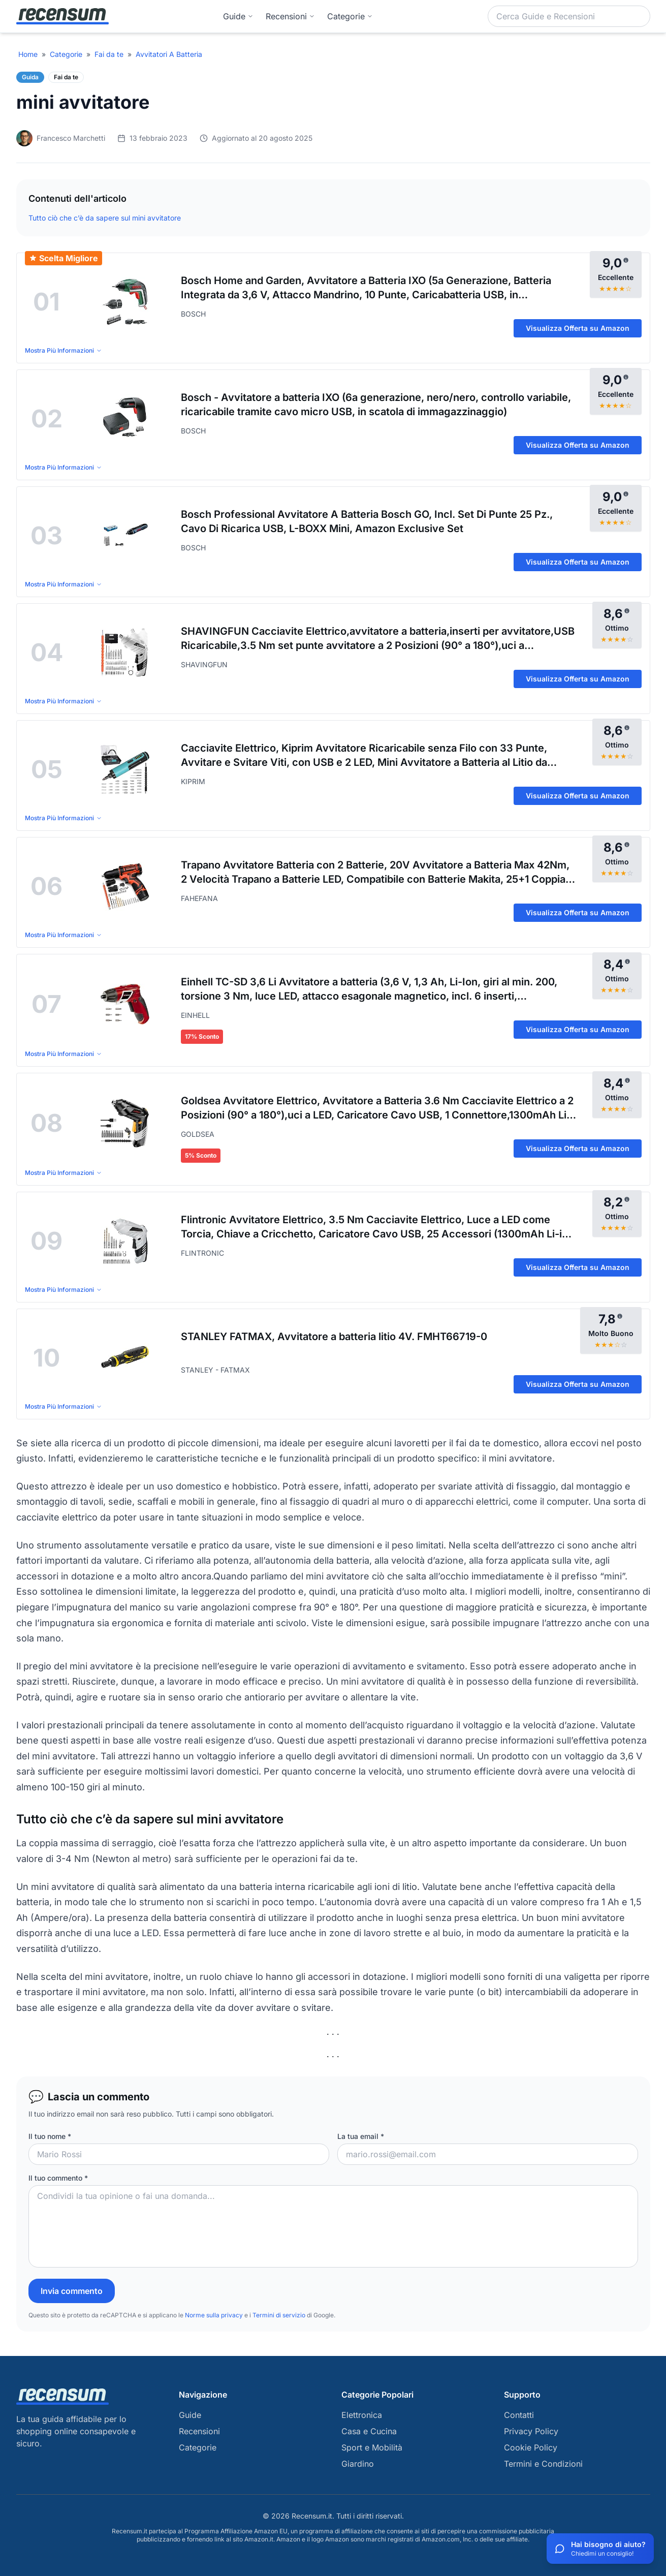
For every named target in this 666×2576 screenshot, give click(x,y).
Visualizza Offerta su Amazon (577, 328)
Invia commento (72, 2291)
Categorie (66, 54)
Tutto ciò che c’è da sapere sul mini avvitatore (104, 217)
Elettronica (361, 2415)
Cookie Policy (530, 2447)
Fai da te (108, 54)
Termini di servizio (278, 2315)
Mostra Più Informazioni (63, 350)
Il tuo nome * (49, 2136)
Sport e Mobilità (371, 2447)
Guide (238, 16)
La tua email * (360, 2136)
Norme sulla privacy (214, 2315)
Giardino (357, 2464)
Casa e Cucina (369, 2431)
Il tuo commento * (58, 2178)
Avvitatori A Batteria (169, 54)
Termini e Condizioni (543, 2464)
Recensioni (290, 16)
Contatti (519, 2415)
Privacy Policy (531, 2431)
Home (28, 54)
